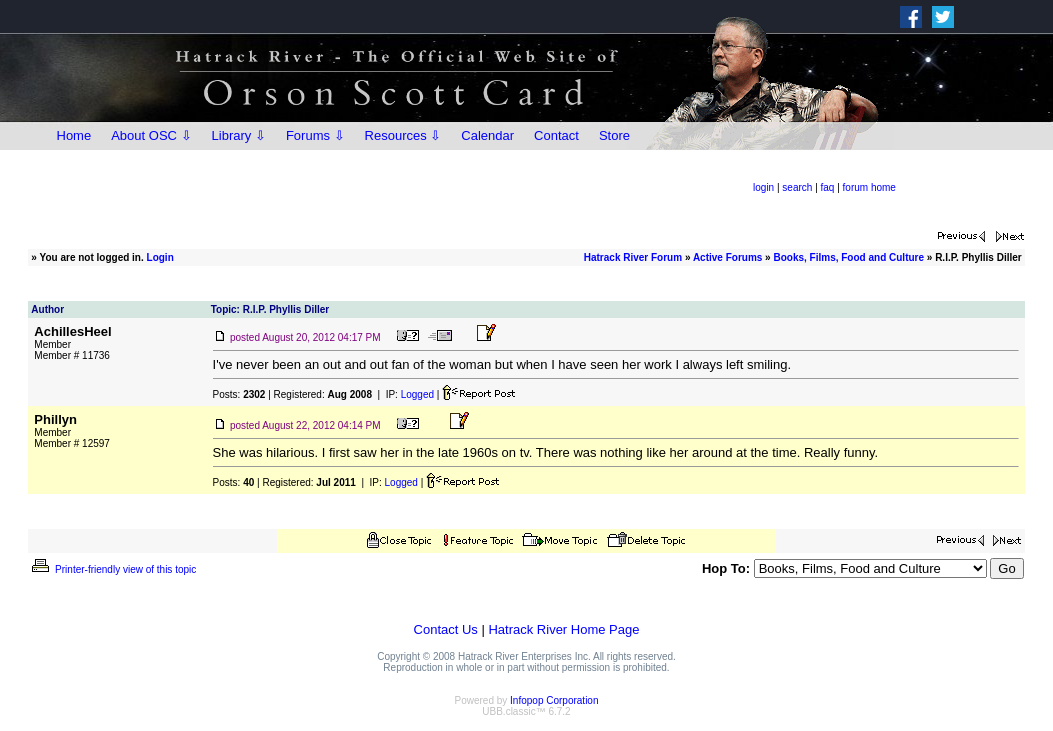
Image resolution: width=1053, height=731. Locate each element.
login (763, 187)
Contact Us (446, 629)
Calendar (487, 135)
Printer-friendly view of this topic (112, 569)
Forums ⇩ (315, 135)
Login (160, 257)
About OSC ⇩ (151, 135)
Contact (556, 135)
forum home (869, 187)
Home (74, 135)
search (797, 187)
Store (614, 135)
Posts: (239, 394)
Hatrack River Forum (633, 257)
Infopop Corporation (554, 700)
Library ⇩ (239, 135)
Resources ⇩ (403, 135)
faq (828, 187)
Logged (417, 394)
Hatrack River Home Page (563, 629)
